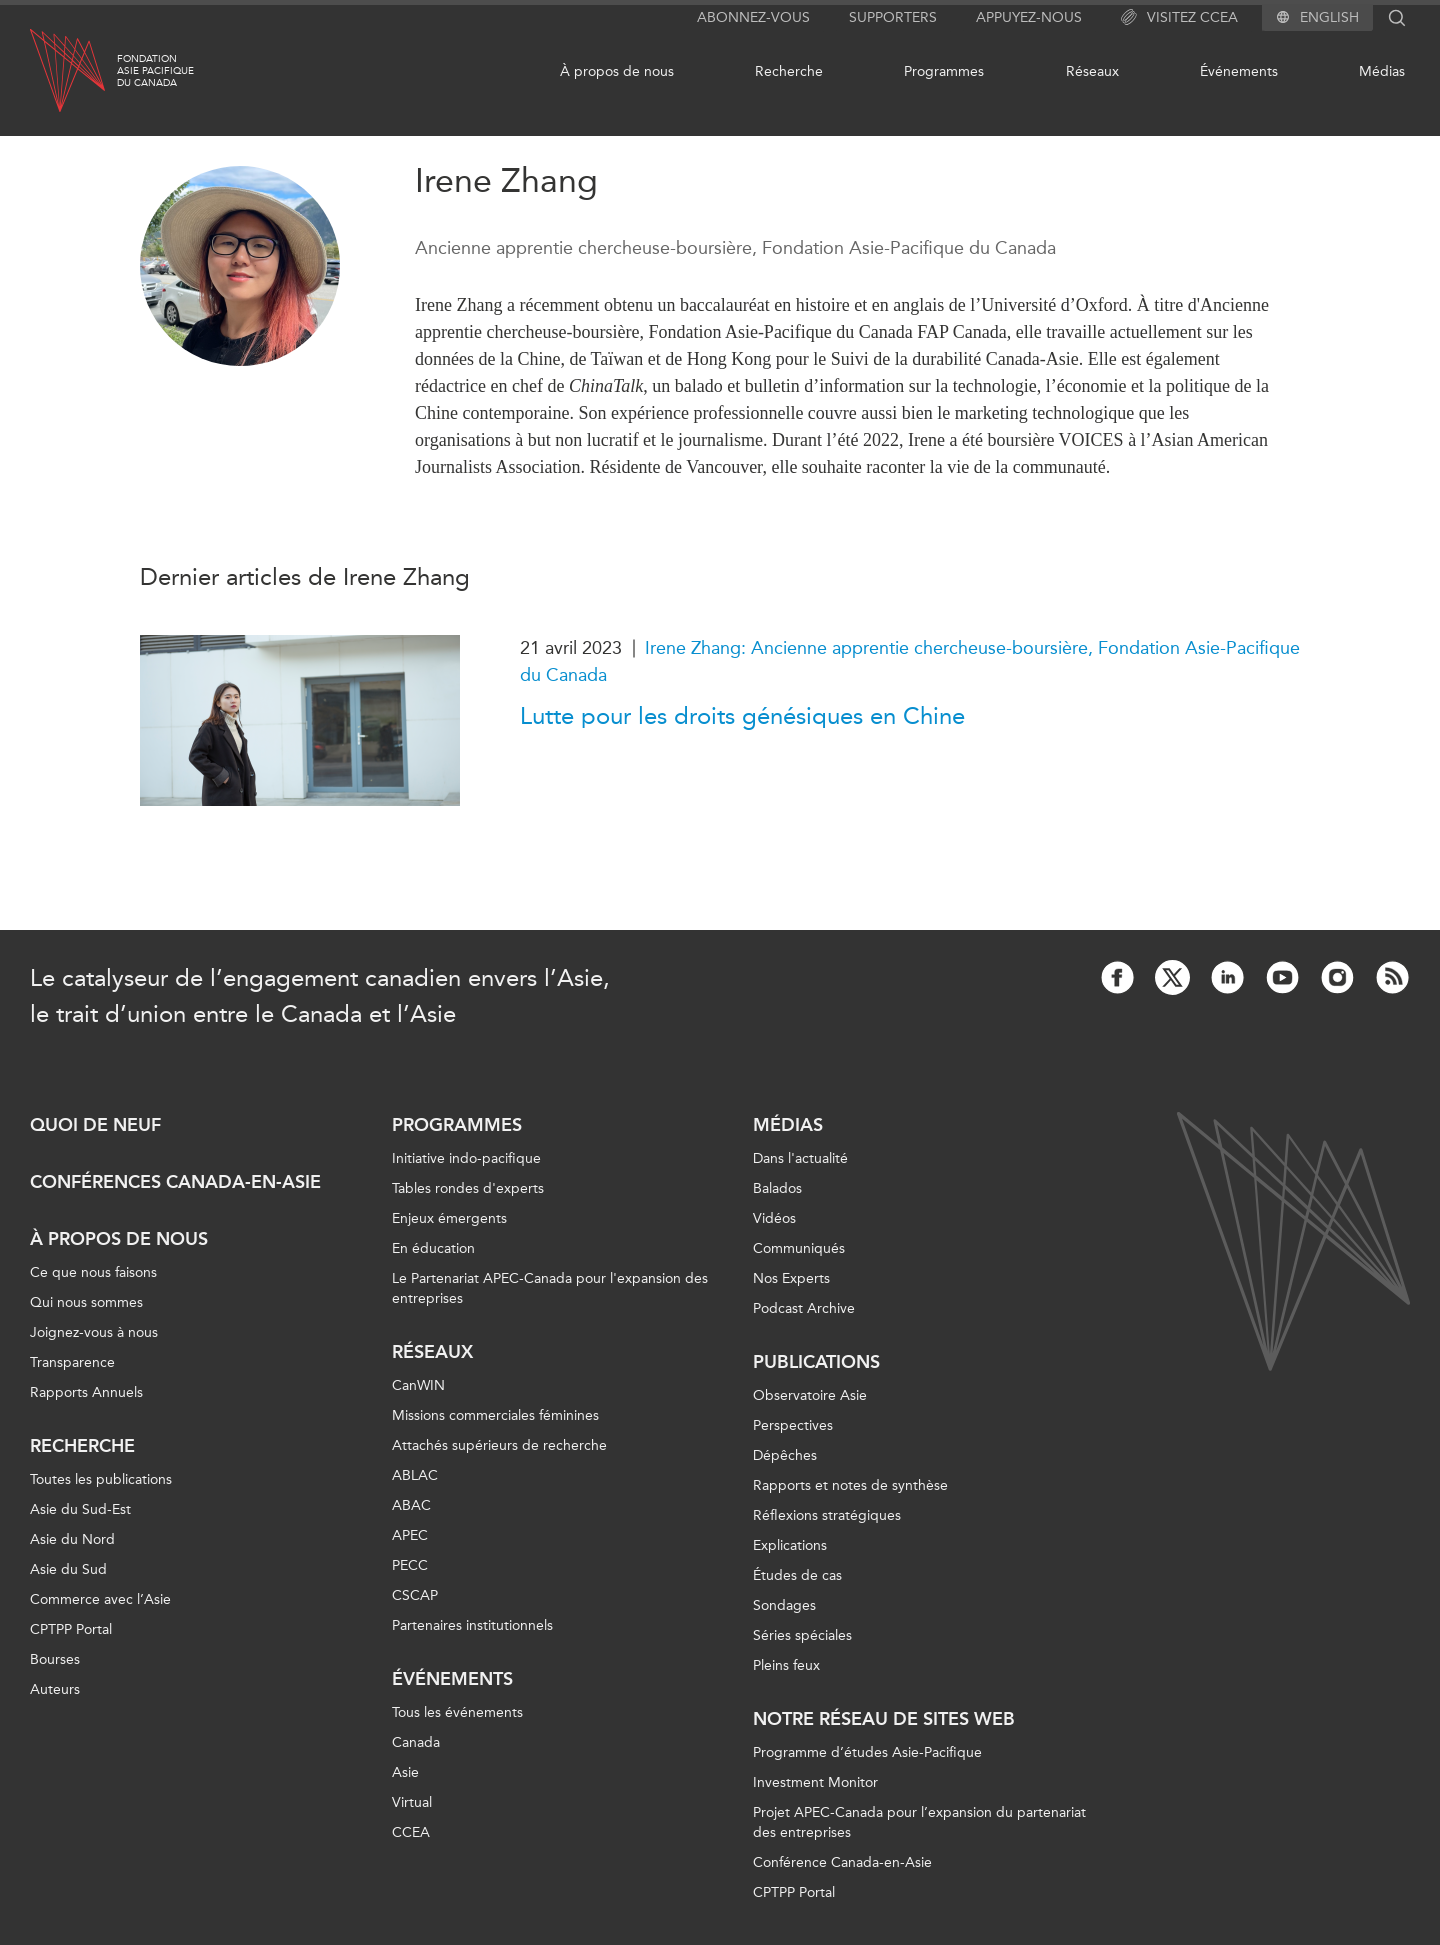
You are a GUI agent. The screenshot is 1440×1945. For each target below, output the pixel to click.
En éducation (433, 1248)
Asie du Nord (72, 1539)
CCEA (411, 1832)
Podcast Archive (804, 1308)
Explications (790, 1545)
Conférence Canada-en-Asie (842, 1862)
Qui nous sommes (86, 1302)
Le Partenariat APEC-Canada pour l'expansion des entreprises (550, 1288)
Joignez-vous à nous (94, 1332)
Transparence (72, 1362)
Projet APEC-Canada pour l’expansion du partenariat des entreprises (919, 1822)
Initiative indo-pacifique (466, 1158)
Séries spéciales (802, 1635)
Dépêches (785, 1455)
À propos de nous (617, 71)
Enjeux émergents (449, 1218)
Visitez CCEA (1179, 18)
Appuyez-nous (1029, 17)
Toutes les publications (101, 1479)
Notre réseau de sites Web (884, 1719)
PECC (410, 1565)
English (1329, 18)
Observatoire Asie (810, 1395)
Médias (1382, 71)
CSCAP (415, 1595)
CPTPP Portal (71, 1629)
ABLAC (415, 1475)
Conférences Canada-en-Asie (175, 1182)
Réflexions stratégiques (827, 1515)
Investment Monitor (815, 1782)
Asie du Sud (68, 1569)
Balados (777, 1188)
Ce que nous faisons (93, 1272)
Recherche (789, 71)
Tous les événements (457, 1712)
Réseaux (1092, 71)
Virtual (412, 1802)
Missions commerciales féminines (495, 1415)
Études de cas (797, 1575)
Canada (416, 1742)
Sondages (784, 1605)
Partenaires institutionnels (472, 1625)
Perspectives (793, 1425)
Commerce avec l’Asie (100, 1599)
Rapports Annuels (86, 1392)
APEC (410, 1535)
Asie (405, 1772)
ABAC (411, 1505)
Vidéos (774, 1218)
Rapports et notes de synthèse (850, 1485)
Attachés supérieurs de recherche (499, 1445)
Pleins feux (786, 1665)
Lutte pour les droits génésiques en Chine (742, 716)
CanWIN (418, 1385)
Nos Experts (791, 1278)
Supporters (893, 17)
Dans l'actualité (800, 1158)
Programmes (944, 71)
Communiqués (799, 1248)
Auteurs (55, 1689)
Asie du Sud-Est (80, 1509)
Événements (1239, 71)
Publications (816, 1362)
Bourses (55, 1659)
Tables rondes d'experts (468, 1188)
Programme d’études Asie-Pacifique (867, 1752)
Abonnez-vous (753, 17)
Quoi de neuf (95, 1125)
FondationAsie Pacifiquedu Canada (155, 71)
